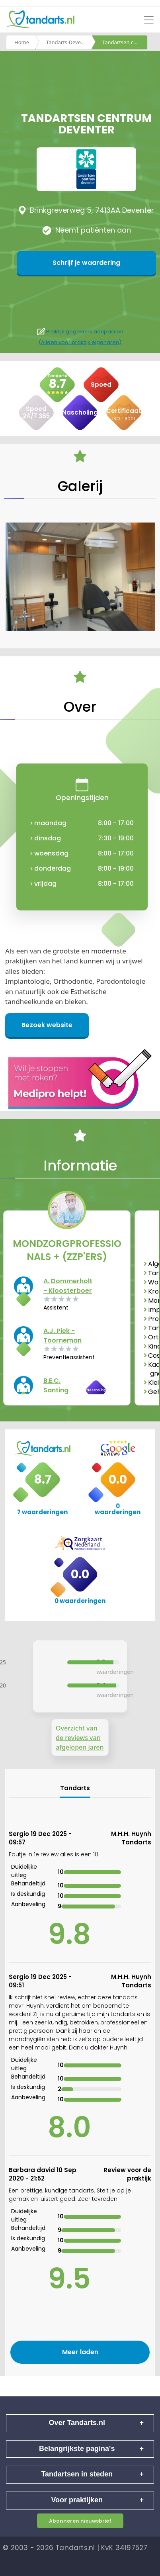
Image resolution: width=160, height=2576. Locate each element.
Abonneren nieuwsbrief (80, 2520)
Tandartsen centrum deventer (125, 42)
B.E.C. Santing (55, 1385)
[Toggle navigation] (149, 20)
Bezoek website (46, 1025)
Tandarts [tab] (75, 1788)
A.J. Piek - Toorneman (62, 1335)
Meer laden (80, 2352)
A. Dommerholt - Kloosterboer (67, 1285)
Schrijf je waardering (86, 262)
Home (21, 42)
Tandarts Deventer (68, 42)
